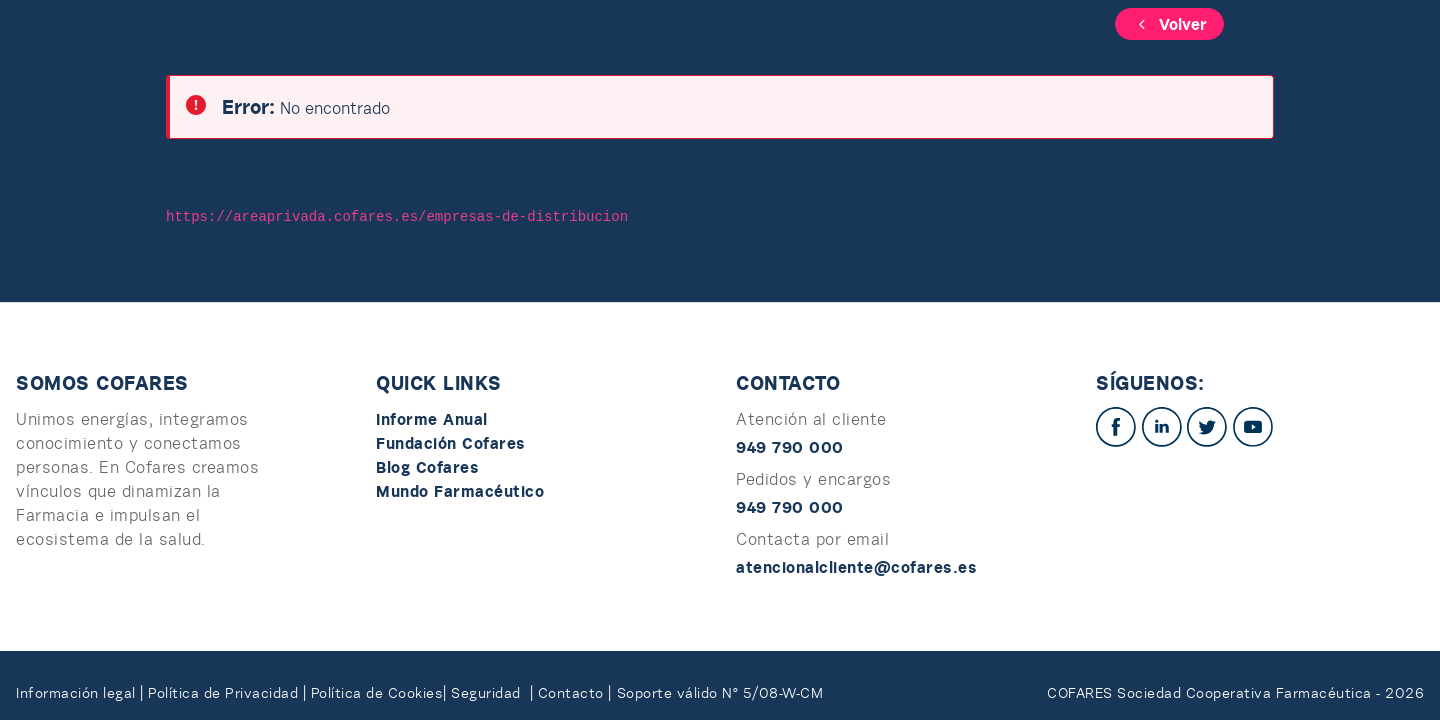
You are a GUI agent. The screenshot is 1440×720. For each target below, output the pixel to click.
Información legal (76, 693)
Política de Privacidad (225, 693)
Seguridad (490, 693)
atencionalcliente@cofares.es (856, 567)
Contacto (573, 693)
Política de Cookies (377, 693)
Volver (1169, 24)
